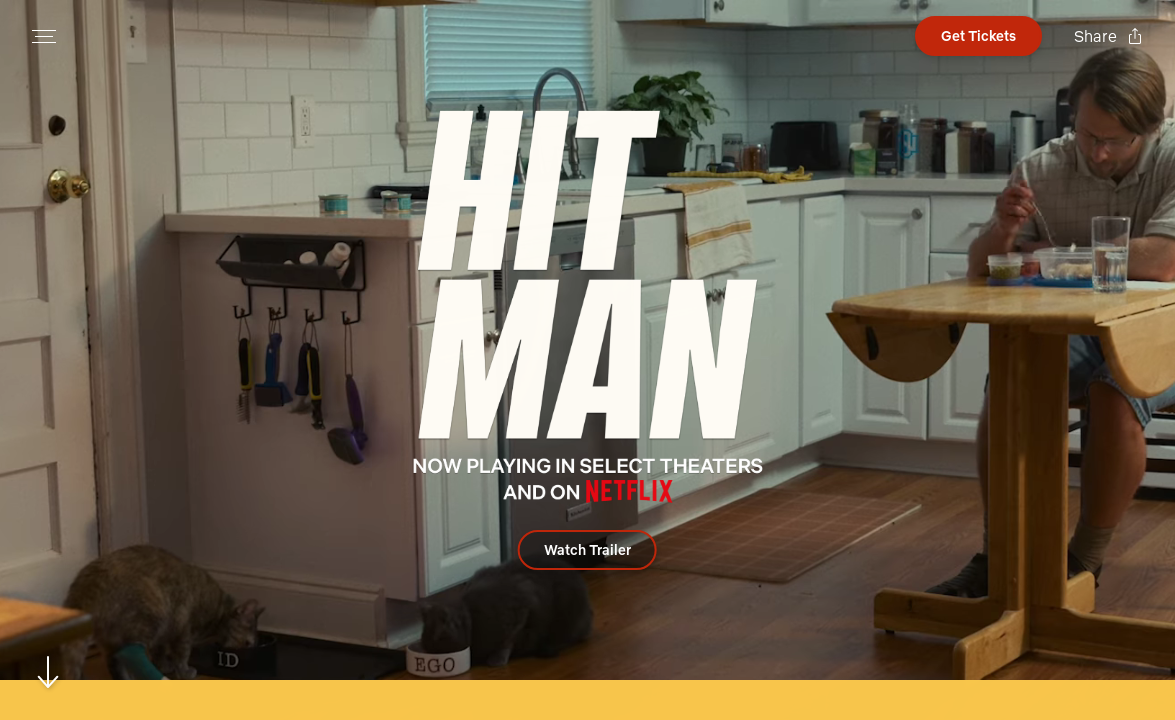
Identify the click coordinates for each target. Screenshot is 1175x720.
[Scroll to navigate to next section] (48, 671)
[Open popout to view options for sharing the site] (1108, 36)
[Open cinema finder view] (978, 36)
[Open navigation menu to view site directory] (44, 36)
